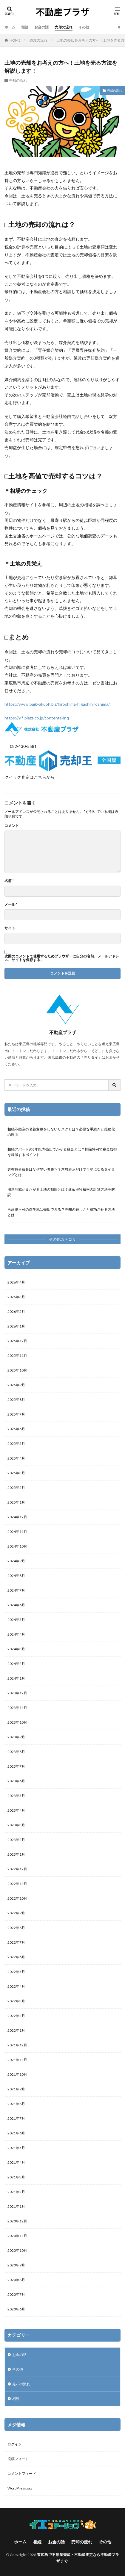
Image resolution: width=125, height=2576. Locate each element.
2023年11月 (17, 1707)
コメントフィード (21, 2473)
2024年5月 (16, 1619)
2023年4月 (16, 1810)
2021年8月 (16, 2103)
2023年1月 (16, 1854)
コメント (11, 826)
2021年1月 (16, 2206)
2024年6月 (16, 1605)
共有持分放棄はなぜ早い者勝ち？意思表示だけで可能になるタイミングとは (61, 1172)
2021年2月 (16, 2191)
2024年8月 (16, 1575)
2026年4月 (16, 1282)
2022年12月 (17, 1869)
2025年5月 (16, 1443)
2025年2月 (16, 1487)
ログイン (14, 2444)
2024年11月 (17, 1531)
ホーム (9, 27)
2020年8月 (16, 2280)
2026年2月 (16, 1311)
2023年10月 (17, 1722)
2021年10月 (17, 2074)
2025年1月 (16, 1502)
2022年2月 (16, 2015)
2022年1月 (16, 2030)
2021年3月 (16, 2177)
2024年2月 (16, 1663)
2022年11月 (17, 1883)
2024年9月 (16, 1561)
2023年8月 (16, 1751)
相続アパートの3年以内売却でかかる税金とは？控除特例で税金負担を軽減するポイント (62, 1152)
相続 (24, 27)
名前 (9, 881)
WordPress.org (19, 2488)
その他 (83, 27)
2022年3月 (16, 2001)
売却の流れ (63, 27)
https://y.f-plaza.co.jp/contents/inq (36, 717)
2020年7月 (16, 2294)
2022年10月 (17, 1898)
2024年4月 (16, 1634)
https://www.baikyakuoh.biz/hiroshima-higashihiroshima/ (57, 704)
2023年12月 (17, 1693)
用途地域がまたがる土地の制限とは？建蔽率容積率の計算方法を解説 (61, 1192)
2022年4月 (16, 1986)
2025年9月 (16, 1385)
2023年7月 (16, 1766)
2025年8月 (16, 1399)
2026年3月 (16, 1297)
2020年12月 (17, 2221)
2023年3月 (16, 1825)
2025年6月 (16, 1429)
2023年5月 (16, 1795)
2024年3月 (16, 1649)
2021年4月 (16, 2162)
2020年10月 (17, 2250)
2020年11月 (17, 2235)
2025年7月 (16, 1414)
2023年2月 (16, 1839)
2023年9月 (16, 1737)
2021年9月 (16, 2089)
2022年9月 (16, 1913)
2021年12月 (17, 2045)
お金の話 (41, 27)
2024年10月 (17, 1546)
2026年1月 (16, 1326)
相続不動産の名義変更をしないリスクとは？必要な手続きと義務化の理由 (61, 1132)
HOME (15, 40)
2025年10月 (17, 1370)
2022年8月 (16, 1927)
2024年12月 (17, 1517)
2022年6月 (16, 1957)
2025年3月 (16, 1473)
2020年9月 (16, 2265)
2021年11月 (17, 2059)
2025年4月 (16, 1458)
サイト (9, 928)
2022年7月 (16, 1942)
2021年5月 (16, 2147)
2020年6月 (16, 2309)
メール (10, 904)
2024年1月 (16, 1678)
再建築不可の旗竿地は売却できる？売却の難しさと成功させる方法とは (61, 1212)
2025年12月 (17, 1341)
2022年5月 (16, 1971)
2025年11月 (17, 1355)
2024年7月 (16, 1590)
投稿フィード (18, 2459)
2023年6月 (16, 1781)
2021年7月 (16, 2118)
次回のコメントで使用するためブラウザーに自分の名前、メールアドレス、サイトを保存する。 (61, 958)
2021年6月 (16, 2133)
